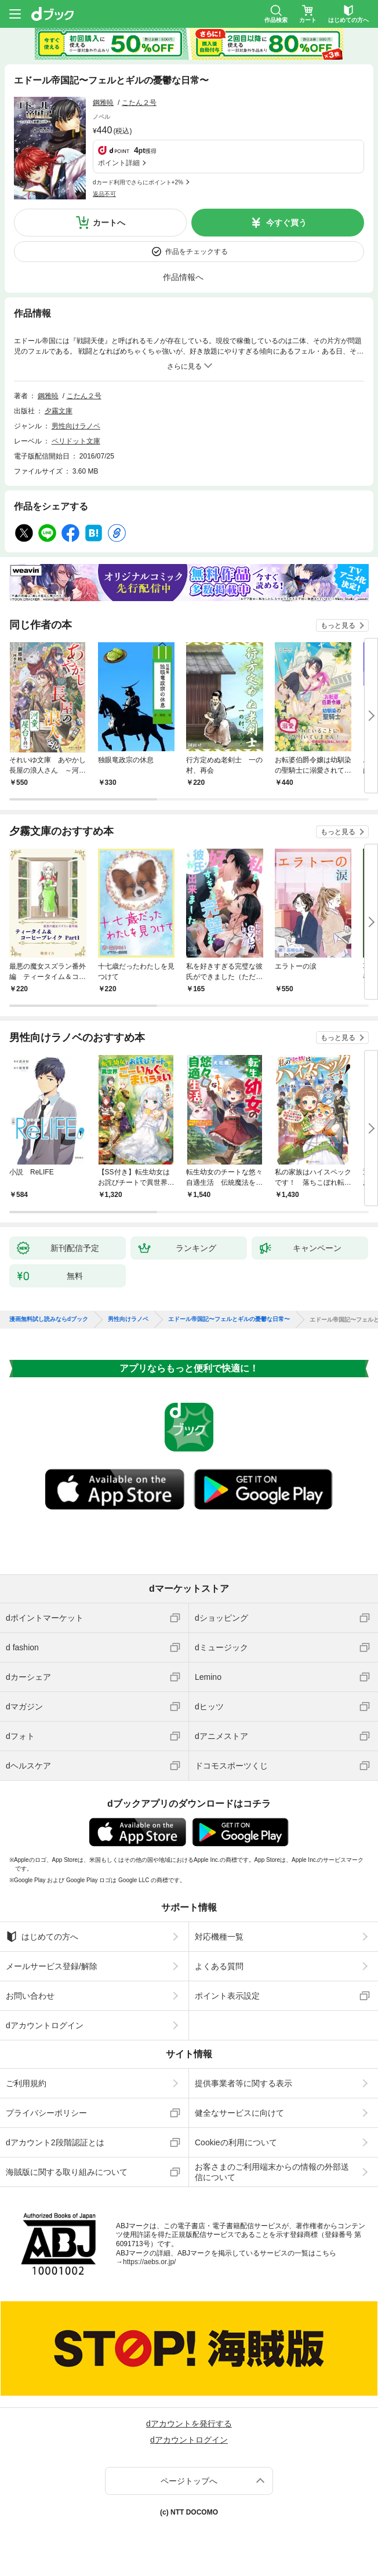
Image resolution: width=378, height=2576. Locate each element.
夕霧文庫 (58, 411)
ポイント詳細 (119, 163)
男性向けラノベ (76, 426)
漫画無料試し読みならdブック (48, 1319)
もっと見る (338, 625)
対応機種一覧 (219, 1936)
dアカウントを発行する (189, 2423)
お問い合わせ (30, 1995)
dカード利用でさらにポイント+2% (138, 182)
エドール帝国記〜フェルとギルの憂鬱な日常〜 (229, 1319)
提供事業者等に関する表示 (243, 2083)
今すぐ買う (286, 222)
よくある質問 (219, 1966)
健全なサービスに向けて (239, 2112)
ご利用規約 (26, 2083)
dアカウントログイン (44, 2025)
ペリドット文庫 (76, 441)
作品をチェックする (196, 252)
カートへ (109, 222)
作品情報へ (183, 277)
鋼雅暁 (103, 103)
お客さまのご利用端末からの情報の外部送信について (272, 2172)
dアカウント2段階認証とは (55, 2142)
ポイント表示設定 (227, 1995)
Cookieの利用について (236, 2142)
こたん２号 (139, 103)
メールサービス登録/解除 (51, 1966)
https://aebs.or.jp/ (149, 2262)
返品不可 (104, 194)
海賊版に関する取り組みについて (67, 2172)
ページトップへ (189, 2481)
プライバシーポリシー (46, 2112)
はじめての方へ (42, 1936)
